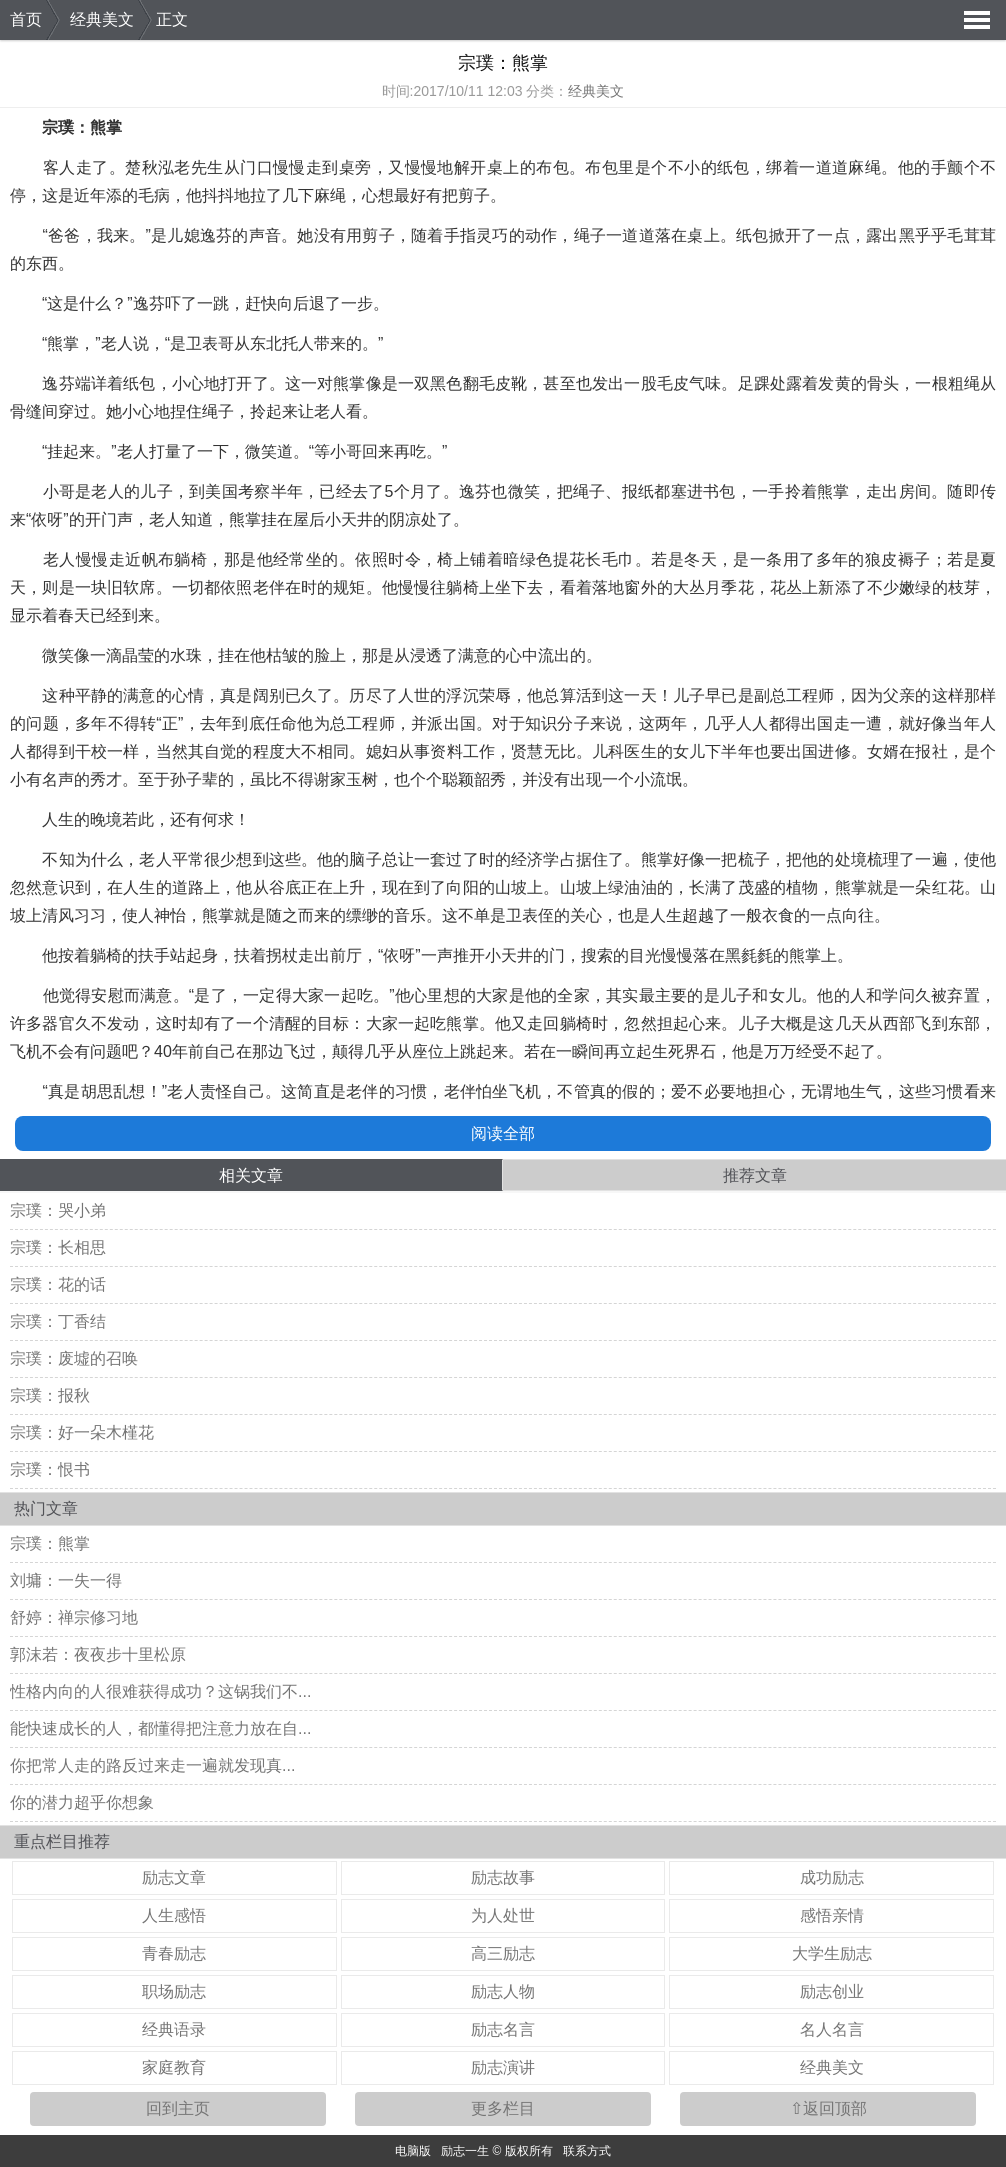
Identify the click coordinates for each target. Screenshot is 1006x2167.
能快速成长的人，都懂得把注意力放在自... (160, 1728)
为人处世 (503, 1915)
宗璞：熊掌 (50, 1543)
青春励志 (174, 1953)
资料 (446, 751)
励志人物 (503, 1991)
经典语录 (174, 2029)
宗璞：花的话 (58, 1284)
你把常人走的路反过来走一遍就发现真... (152, 1765)
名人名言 (832, 2029)
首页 (26, 19)
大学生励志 (832, 1953)
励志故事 (503, 1877)
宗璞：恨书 (50, 1469)
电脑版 (413, 2151)
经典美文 (102, 19)
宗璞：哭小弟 (58, 1210)
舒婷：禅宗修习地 (74, 1617)
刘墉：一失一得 (66, 1580)
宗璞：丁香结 (58, 1321)
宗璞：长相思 (58, 1247)
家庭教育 (174, 2067)
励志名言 (503, 2029)
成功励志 (832, 1877)
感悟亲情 (832, 1915)
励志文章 (174, 1877)
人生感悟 (174, 1915)
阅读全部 (503, 1133)
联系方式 (587, 2151)
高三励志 (503, 1953)
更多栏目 (503, 2108)
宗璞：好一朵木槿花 (82, 1432)
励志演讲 (503, 2067)
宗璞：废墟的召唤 (74, 1358)
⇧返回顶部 (828, 2108)
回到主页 (178, 2108)
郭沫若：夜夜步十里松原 (98, 1654)
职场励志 (174, 1991)
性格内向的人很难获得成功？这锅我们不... (160, 1691)
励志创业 (832, 1991)
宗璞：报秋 (50, 1395)
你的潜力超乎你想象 (82, 1802)
